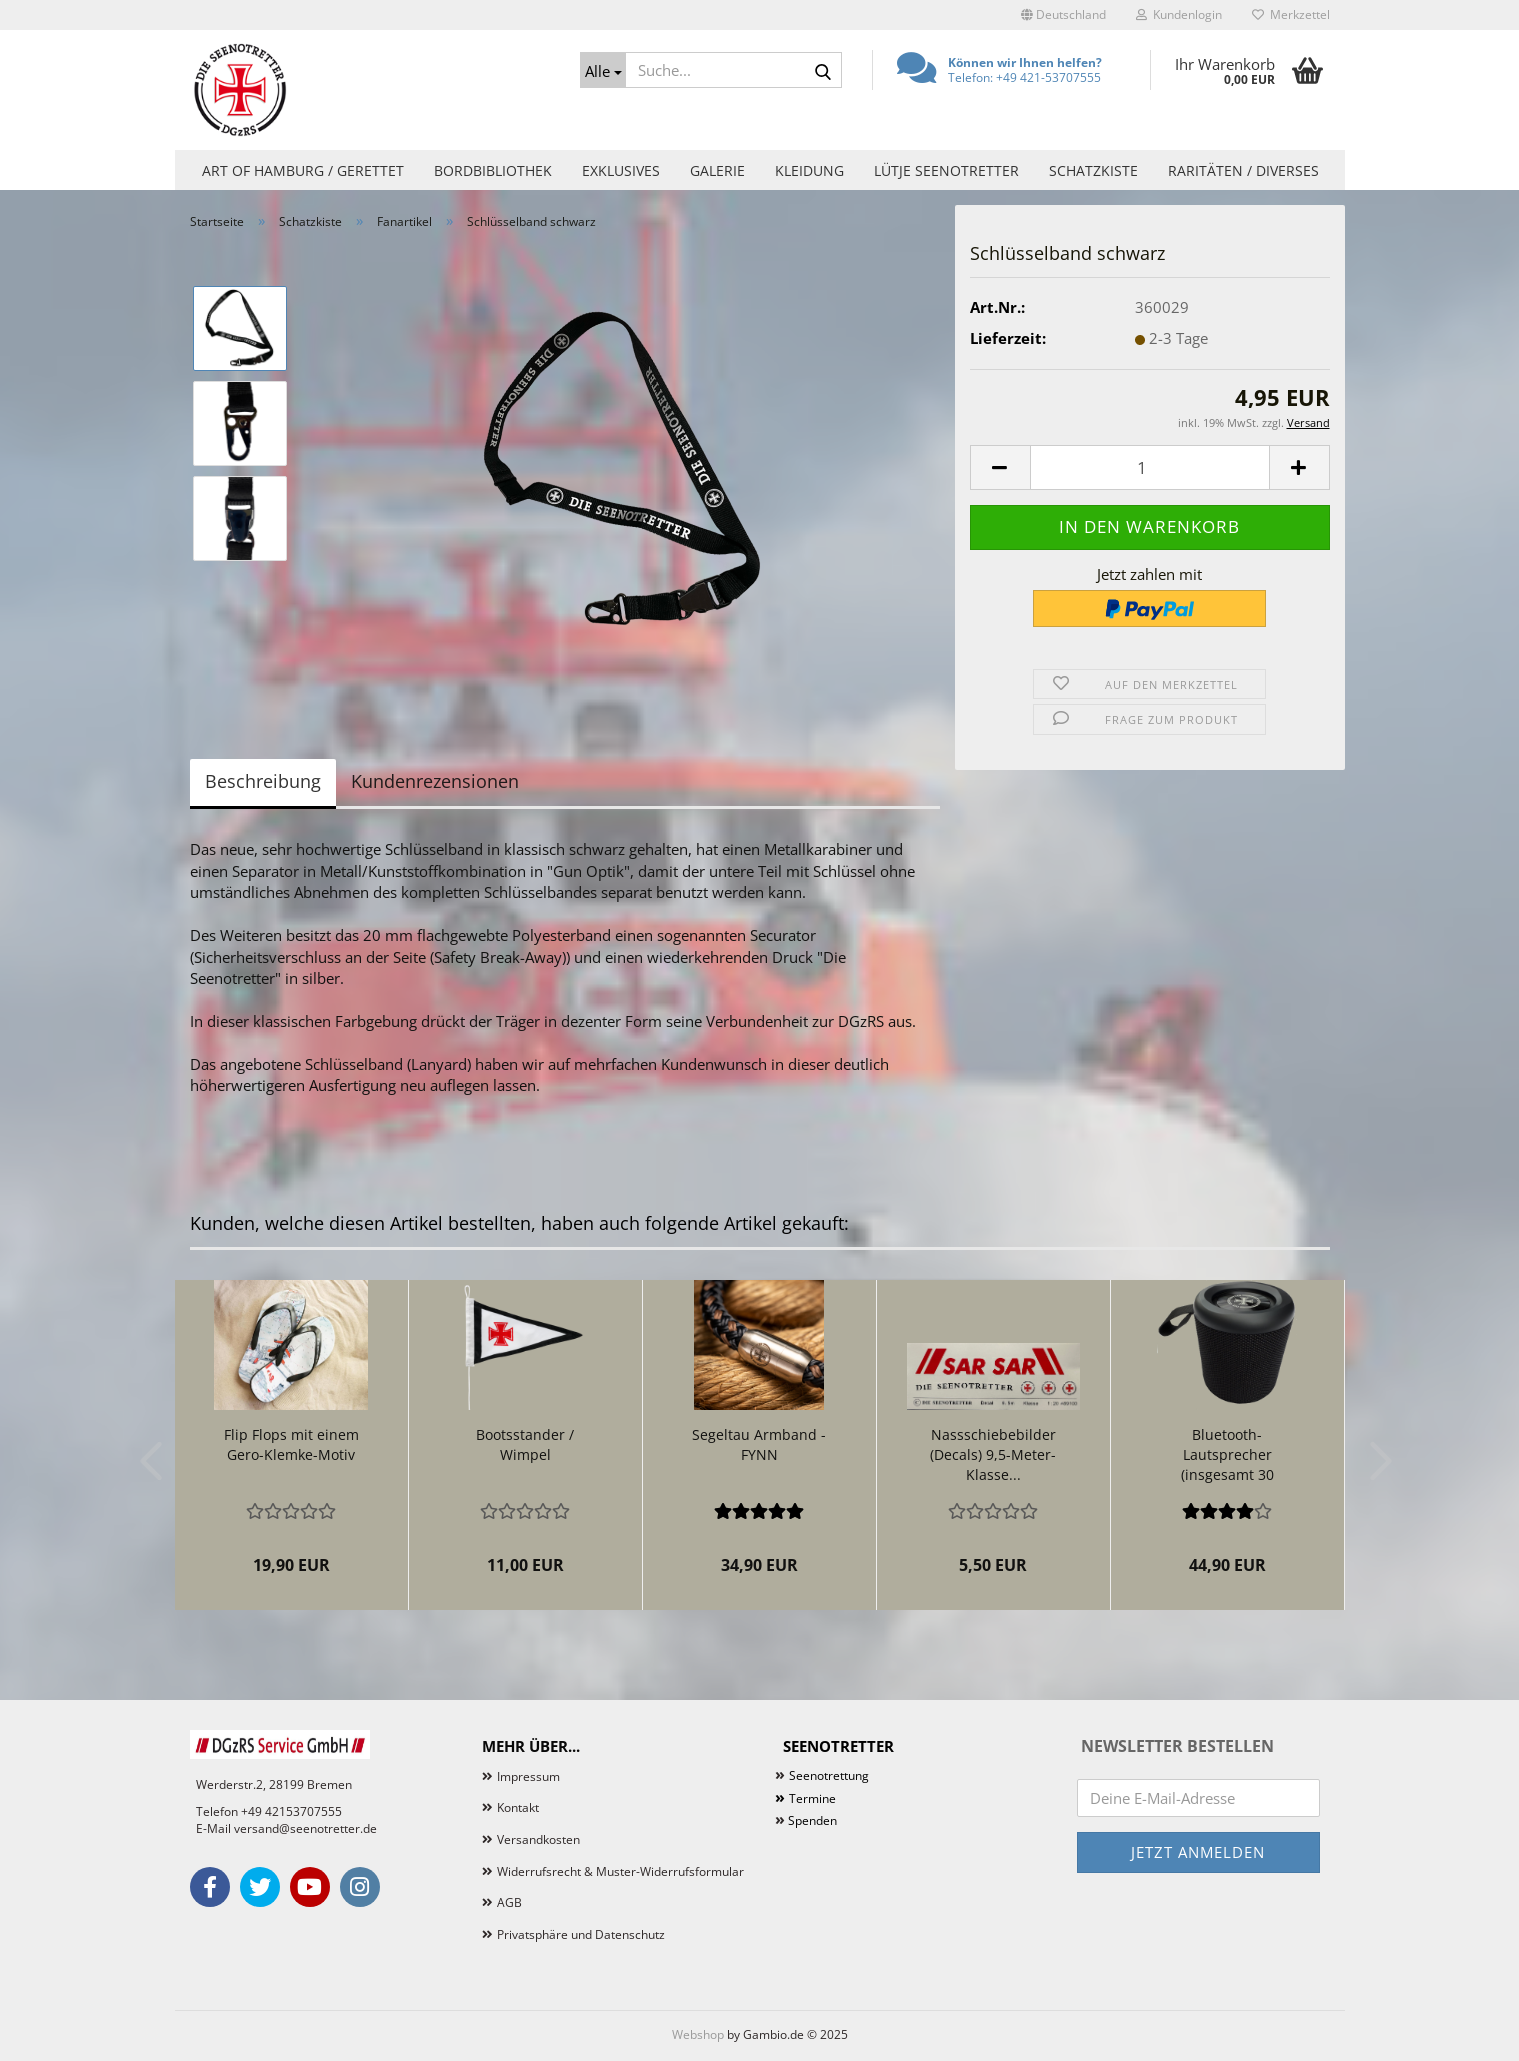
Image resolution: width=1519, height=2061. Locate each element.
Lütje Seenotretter (946, 170)
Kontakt (518, 1807)
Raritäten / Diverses (1243, 170)
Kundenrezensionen (435, 781)
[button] (1063, 15)
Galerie (717, 170)
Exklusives (621, 170)
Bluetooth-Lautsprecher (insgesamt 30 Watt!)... (1227, 1455)
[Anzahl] (1150, 467)
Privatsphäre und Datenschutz (581, 1934)
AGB (509, 1902)
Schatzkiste (1093, 170)
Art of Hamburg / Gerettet (303, 170)
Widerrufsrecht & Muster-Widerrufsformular (620, 1871)
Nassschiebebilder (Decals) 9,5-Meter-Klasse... (993, 1454)
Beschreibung (263, 781)
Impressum (528, 1776)
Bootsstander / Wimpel (525, 1444)
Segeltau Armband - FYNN (759, 1444)
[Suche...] (603, 70)
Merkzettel (1291, 14)
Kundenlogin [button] (1179, 14)
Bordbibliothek (493, 170)
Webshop (698, 2034)
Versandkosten (538, 1839)
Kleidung (809, 170)
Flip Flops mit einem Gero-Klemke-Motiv (291, 1444)
